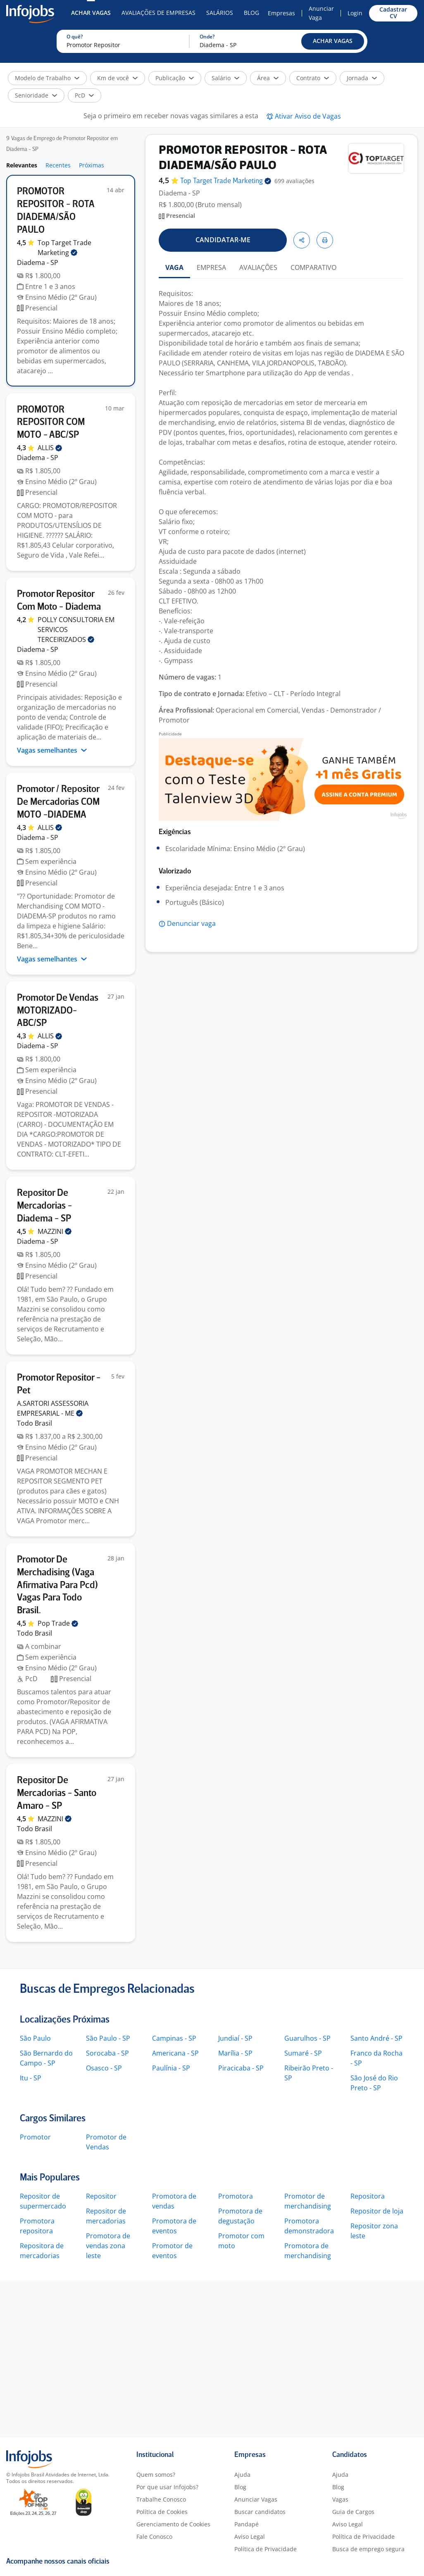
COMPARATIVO (313, 267)
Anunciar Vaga (321, 13)
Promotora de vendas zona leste (108, 2245)
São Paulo (35, 2038)
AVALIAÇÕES (258, 267)
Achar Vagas (91, 13)
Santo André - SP (376, 2038)
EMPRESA (211, 267)
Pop (58, 1623)
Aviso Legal (249, 2536)
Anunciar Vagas (255, 2499)
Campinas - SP (174, 2038)
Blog (251, 13)
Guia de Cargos (353, 2512)
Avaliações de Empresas (158, 13)
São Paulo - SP (108, 2038)
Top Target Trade (225, 181)
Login (355, 13)
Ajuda (242, 2474)
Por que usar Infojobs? (167, 2487)
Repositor (101, 2196)
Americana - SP (175, 2053)
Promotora (235, 2196)
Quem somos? (155, 2474)
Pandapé (246, 2524)
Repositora (367, 2196)
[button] (332, 41)
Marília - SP (235, 2053)
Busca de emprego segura (368, 2549)
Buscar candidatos (260, 2512)
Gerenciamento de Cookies (173, 2524)
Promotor (35, 2137)
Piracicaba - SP (241, 2068)
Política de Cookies (162, 2512)
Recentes (58, 165)
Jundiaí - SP (235, 2038)
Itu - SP (30, 2077)
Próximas (91, 165)
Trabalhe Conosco (161, 2499)
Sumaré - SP (303, 2053)
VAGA (174, 267)
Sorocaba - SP (107, 2053)
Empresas (281, 13)
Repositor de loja (376, 2211)
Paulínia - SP (171, 2068)
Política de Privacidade (265, 2549)
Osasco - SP (104, 2068)
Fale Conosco (154, 2536)
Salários (219, 13)
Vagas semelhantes (52, 750)
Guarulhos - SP (307, 2038)
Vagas (340, 2499)
